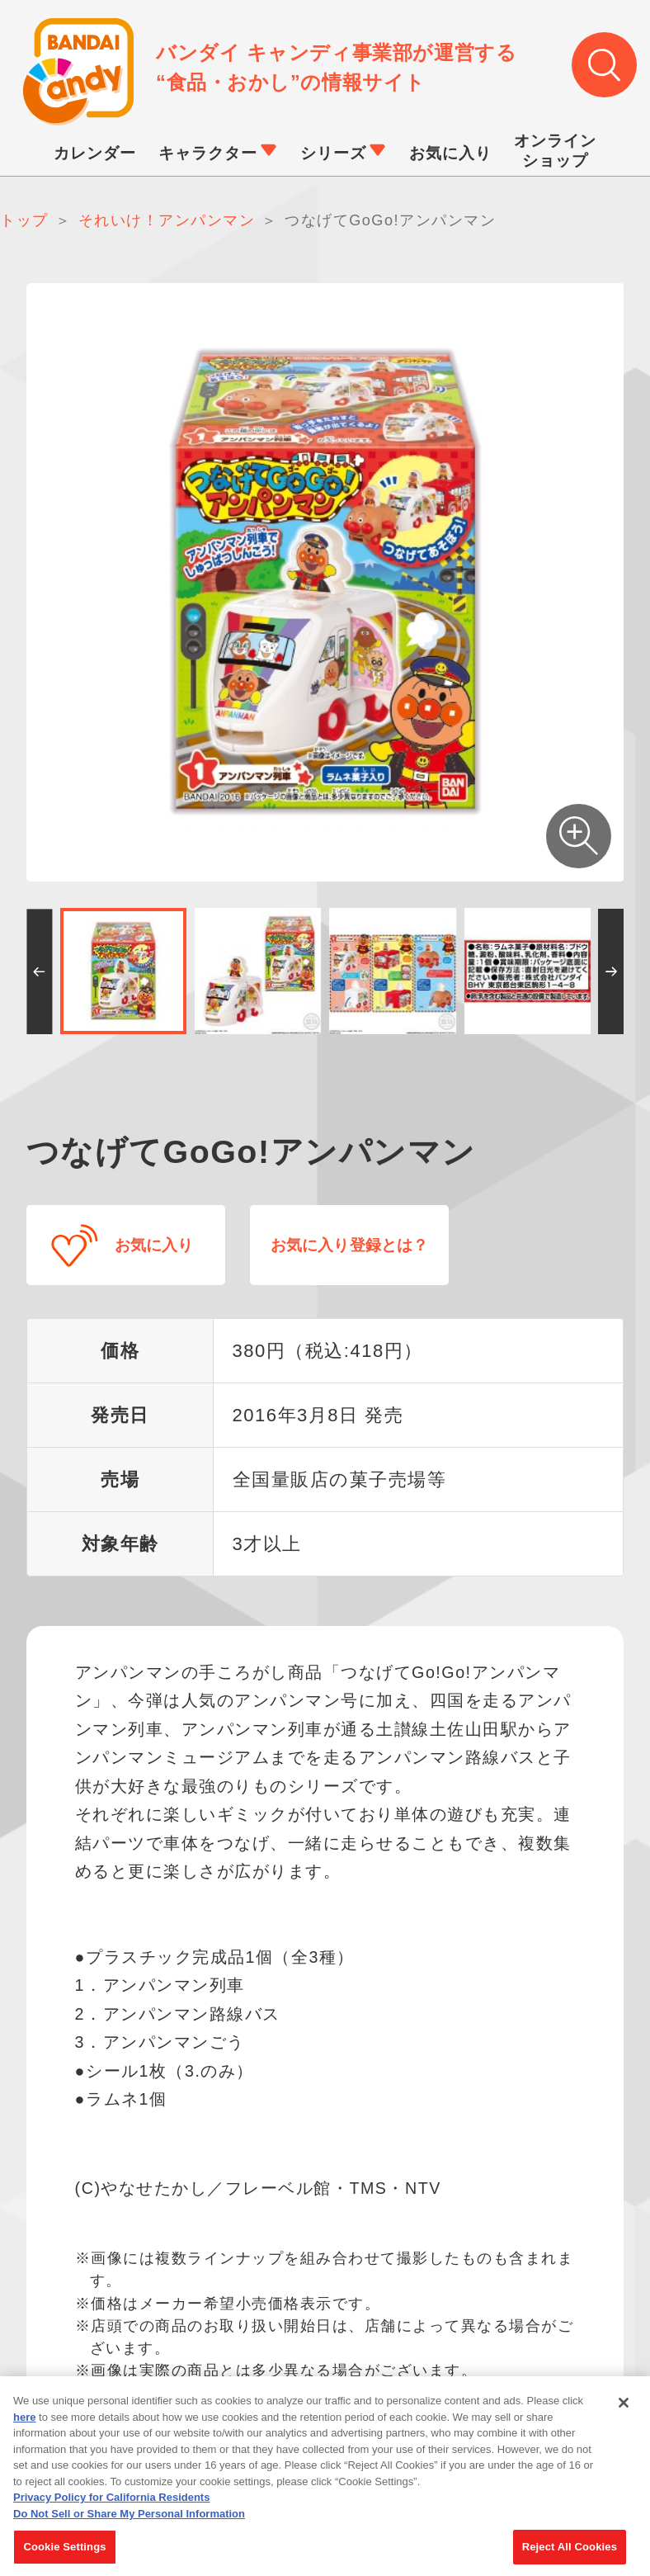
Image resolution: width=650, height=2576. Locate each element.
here (24, 2425)
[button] (39, 971)
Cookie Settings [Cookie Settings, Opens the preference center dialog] (64, 2556)
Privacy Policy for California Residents (111, 2506)
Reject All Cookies (569, 2556)
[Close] (623, 2412)
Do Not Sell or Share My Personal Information (129, 2522)
